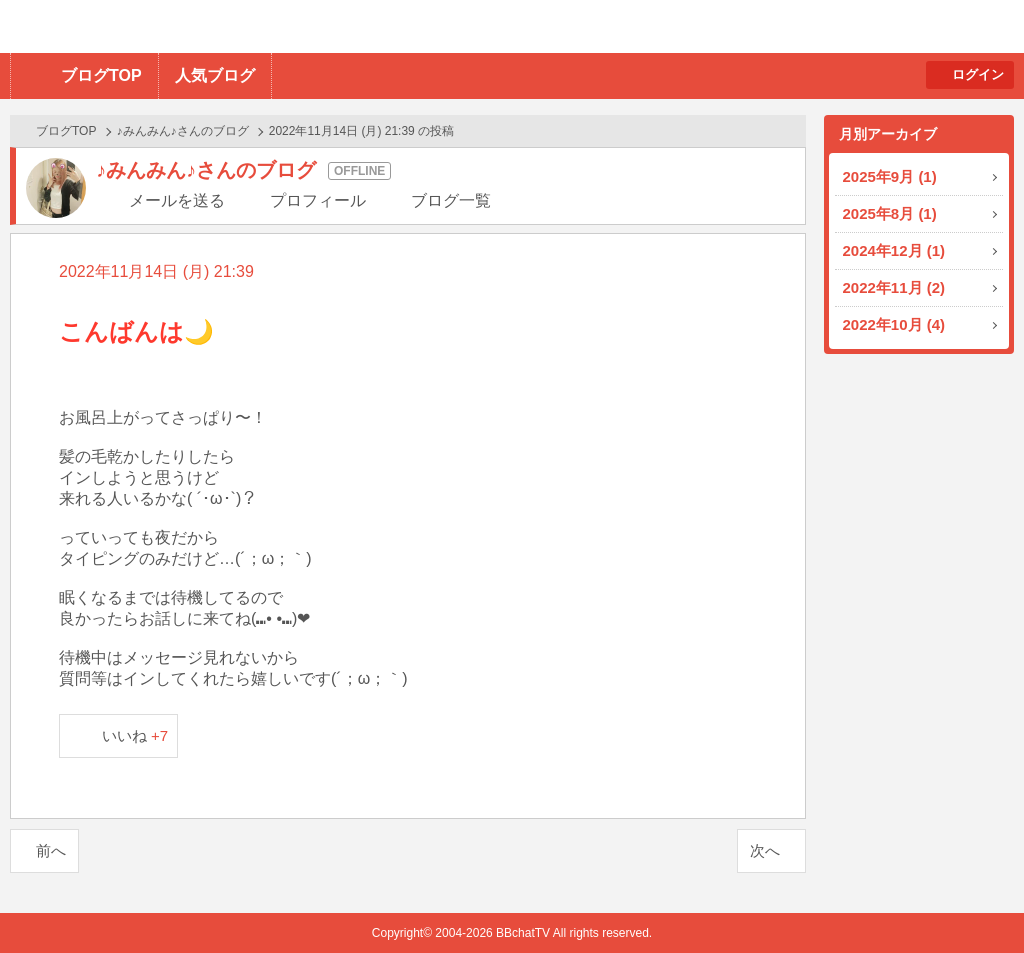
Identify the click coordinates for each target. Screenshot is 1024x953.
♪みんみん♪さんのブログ (183, 131)
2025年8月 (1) (890, 213)
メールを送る (177, 200)
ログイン (978, 74)
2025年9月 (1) (890, 176)
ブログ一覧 (451, 200)
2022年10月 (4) (894, 324)
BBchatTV (285, 26)
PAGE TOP (969, 898)
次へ (765, 850)
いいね (135, 735)
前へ (51, 850)
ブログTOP (101, 75)
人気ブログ (215, 75)
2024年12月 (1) (894, 250)
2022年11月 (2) (894, 287)
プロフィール (318, 200)
